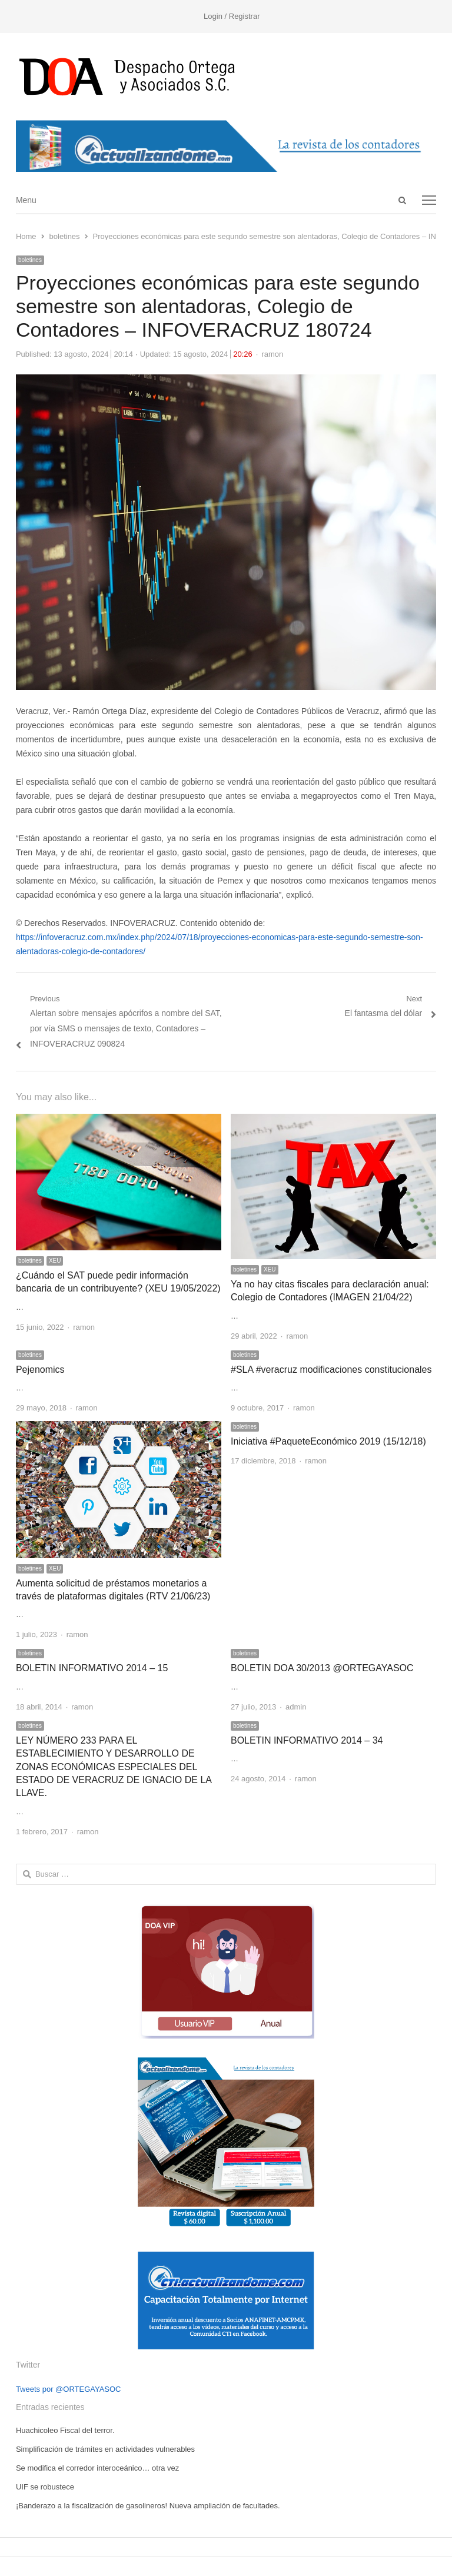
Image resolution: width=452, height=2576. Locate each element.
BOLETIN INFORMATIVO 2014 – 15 (92, 1668)
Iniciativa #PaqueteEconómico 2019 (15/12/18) (328, 1441)
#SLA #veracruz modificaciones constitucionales (331, 1370)
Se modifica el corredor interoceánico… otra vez (97, 2468)
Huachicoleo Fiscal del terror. (65, 2430)
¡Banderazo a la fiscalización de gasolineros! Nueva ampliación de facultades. (148, 2505)
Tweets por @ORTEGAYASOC (68, 2389)
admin (295, 1706)
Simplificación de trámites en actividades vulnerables (105, 2449)
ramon (272, 354)
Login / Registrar (232, 16)
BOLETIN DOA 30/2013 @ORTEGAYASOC (322, 1668)
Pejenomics (40, 1370)
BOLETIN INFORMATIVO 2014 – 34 (307, 1740)
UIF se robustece (45, 2486)
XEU (55, 1260)
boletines (30, 260)
